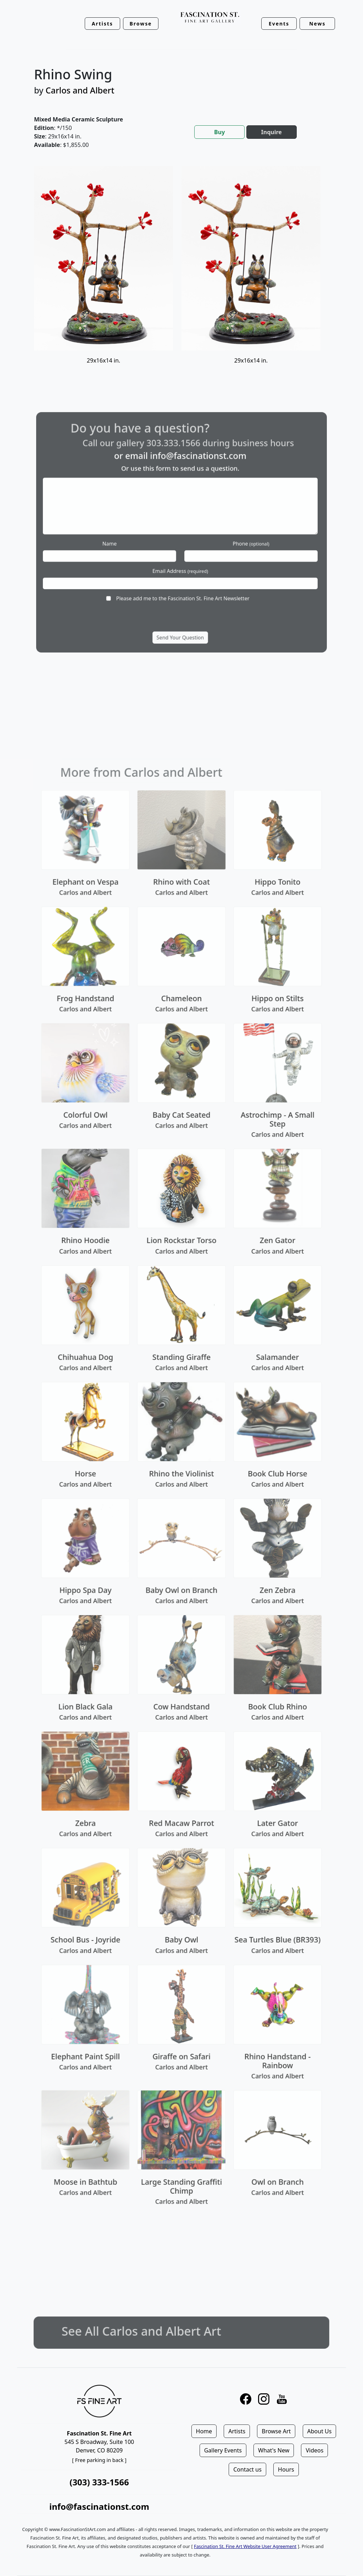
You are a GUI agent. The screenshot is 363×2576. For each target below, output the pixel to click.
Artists (236, 2431)
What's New (273, 2450)
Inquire (271, 132)
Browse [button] (141, 23)
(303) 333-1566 (99, 2482)
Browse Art (276, 2431)
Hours (286, 2469)
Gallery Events (223, 2450)
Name (133, 540)
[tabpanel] (181, 274)
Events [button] (279, 23)
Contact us (247, 2469)
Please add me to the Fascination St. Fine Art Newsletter (182, 577)
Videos (314, 2450)
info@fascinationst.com (192, 480)
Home (204, 2431)
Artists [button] (102, 23)
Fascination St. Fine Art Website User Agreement (245, 2546)
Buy (219, 132)
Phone (228, 540)
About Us (319, 2431)
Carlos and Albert (80, 90)
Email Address (181, 558)
